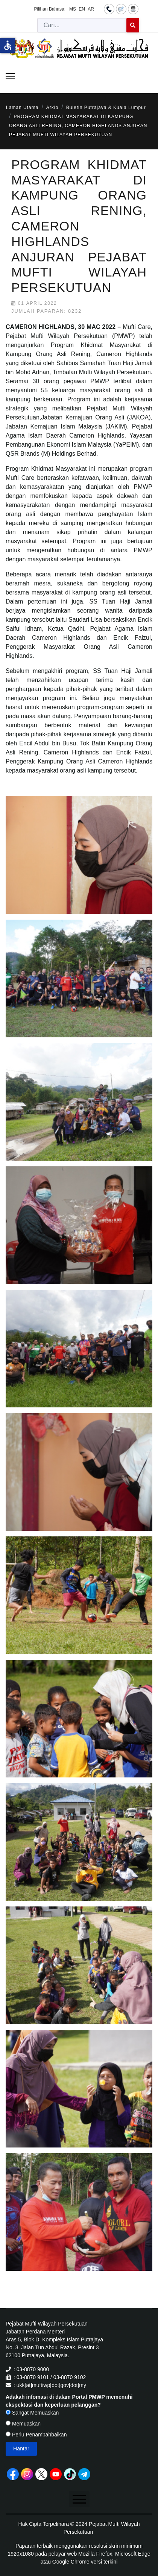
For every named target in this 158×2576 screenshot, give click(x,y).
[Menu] (10, 76)
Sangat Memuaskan (32, 2413)
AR (91, 9)
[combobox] (82, 25)
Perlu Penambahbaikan (36, 2435)
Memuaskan (23, 2424)
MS (72, 9)
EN (82, 9)
